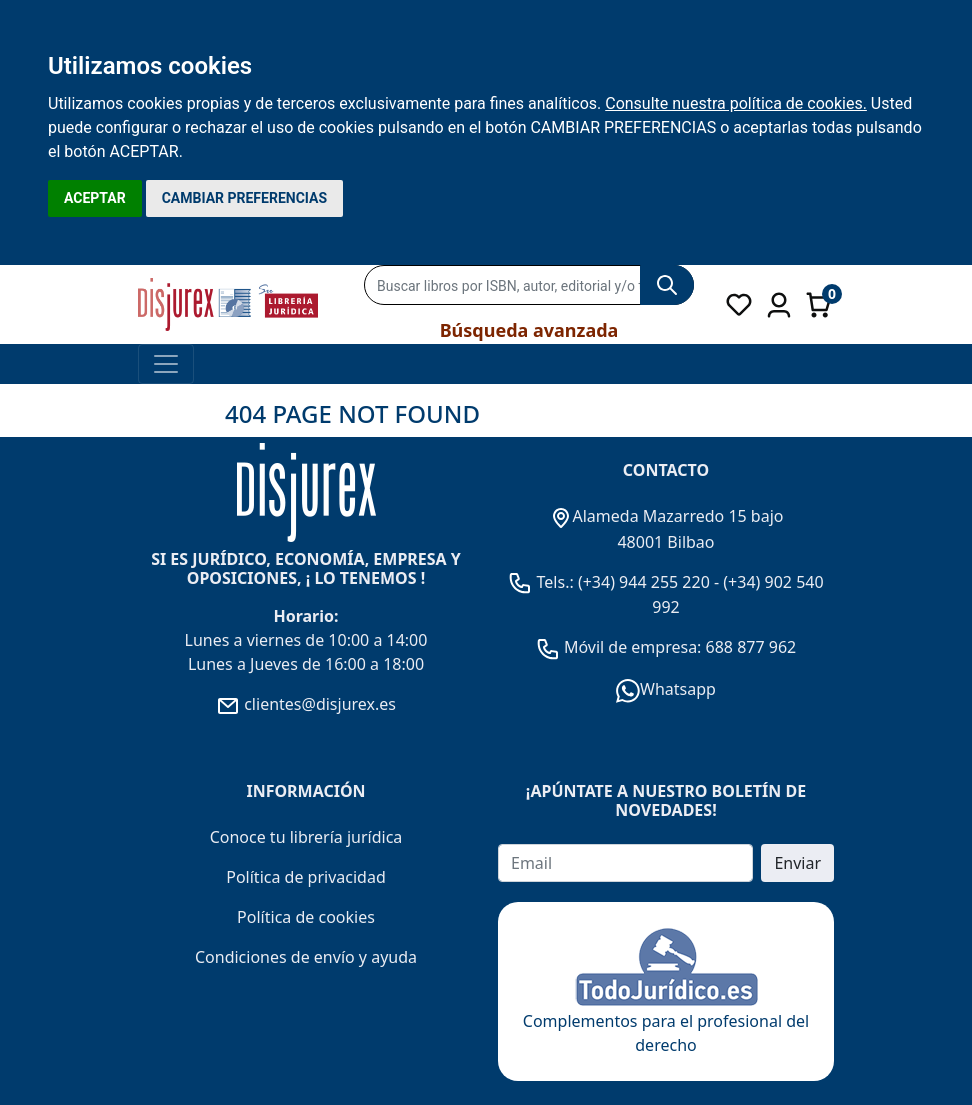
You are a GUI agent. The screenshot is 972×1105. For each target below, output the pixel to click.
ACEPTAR (95, 198)
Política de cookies (306, 917)
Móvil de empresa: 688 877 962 (678, 647)
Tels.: (543, 582)
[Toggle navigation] (166, 364)
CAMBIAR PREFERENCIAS (244, 198)
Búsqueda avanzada (529, 330)
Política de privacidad (306, 877)
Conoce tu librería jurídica (306, 837)
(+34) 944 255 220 (644, 582)
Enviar (797, 863)
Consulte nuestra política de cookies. (736, 103)
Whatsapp (666, 689)
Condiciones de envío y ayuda (306, 957)
